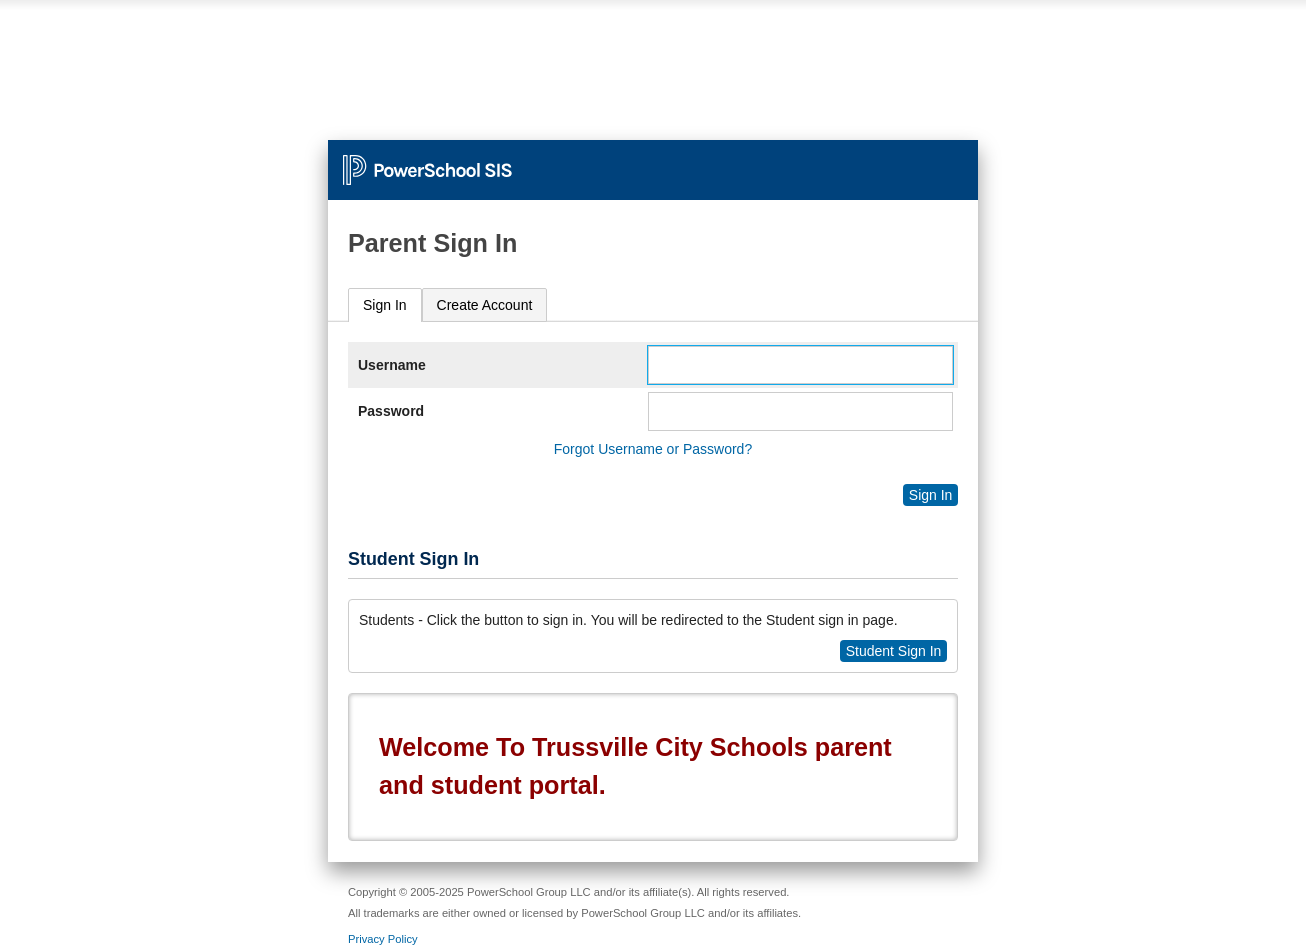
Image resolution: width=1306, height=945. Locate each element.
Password (391, 411)
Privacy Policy (383, 939)
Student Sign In (894, 651)
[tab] (385, 305)
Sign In (385, 305)
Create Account (485, 305)
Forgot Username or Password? (653, 449)
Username (392, 365)
